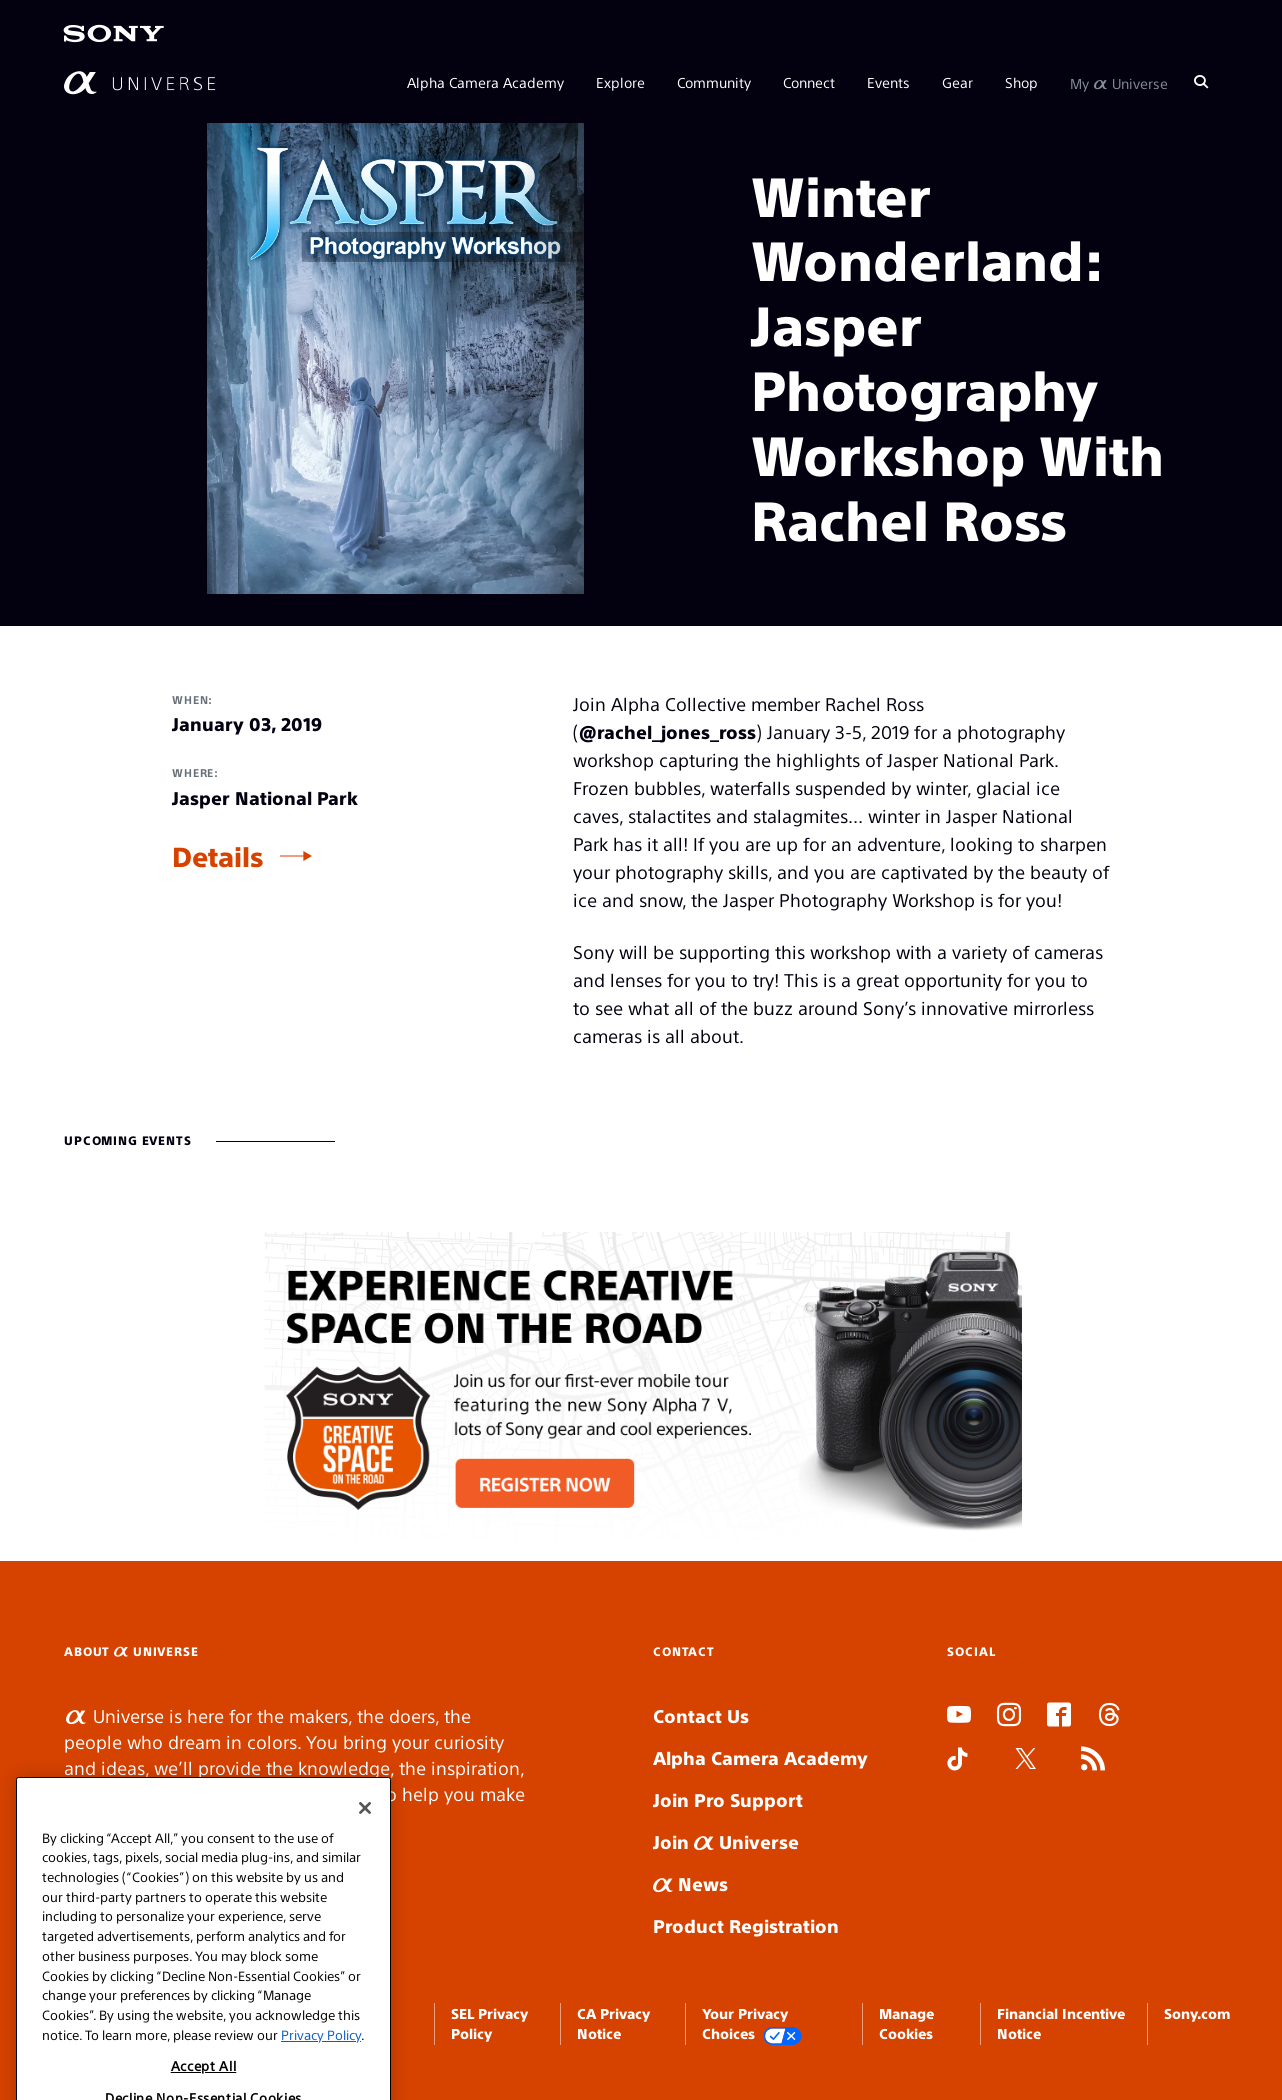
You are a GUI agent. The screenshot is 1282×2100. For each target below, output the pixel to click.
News (690, 1883)
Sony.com (1197, 2013)
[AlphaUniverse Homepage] (139, 82)
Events (888, 82)
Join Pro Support (728, 1799)
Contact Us (701, 1715)
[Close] (365, 1839)
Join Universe (726, 1841)
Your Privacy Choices (752, 2024)
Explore (620, 82)
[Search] (1201, 82)
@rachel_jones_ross (667, 731)
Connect (809, 82)
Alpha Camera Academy (485, 82)
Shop (1021, 82)
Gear (957, 82)
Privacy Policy (321, 2065)
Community (714, 82)
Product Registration (746, 1925)
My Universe (1119, 82)
